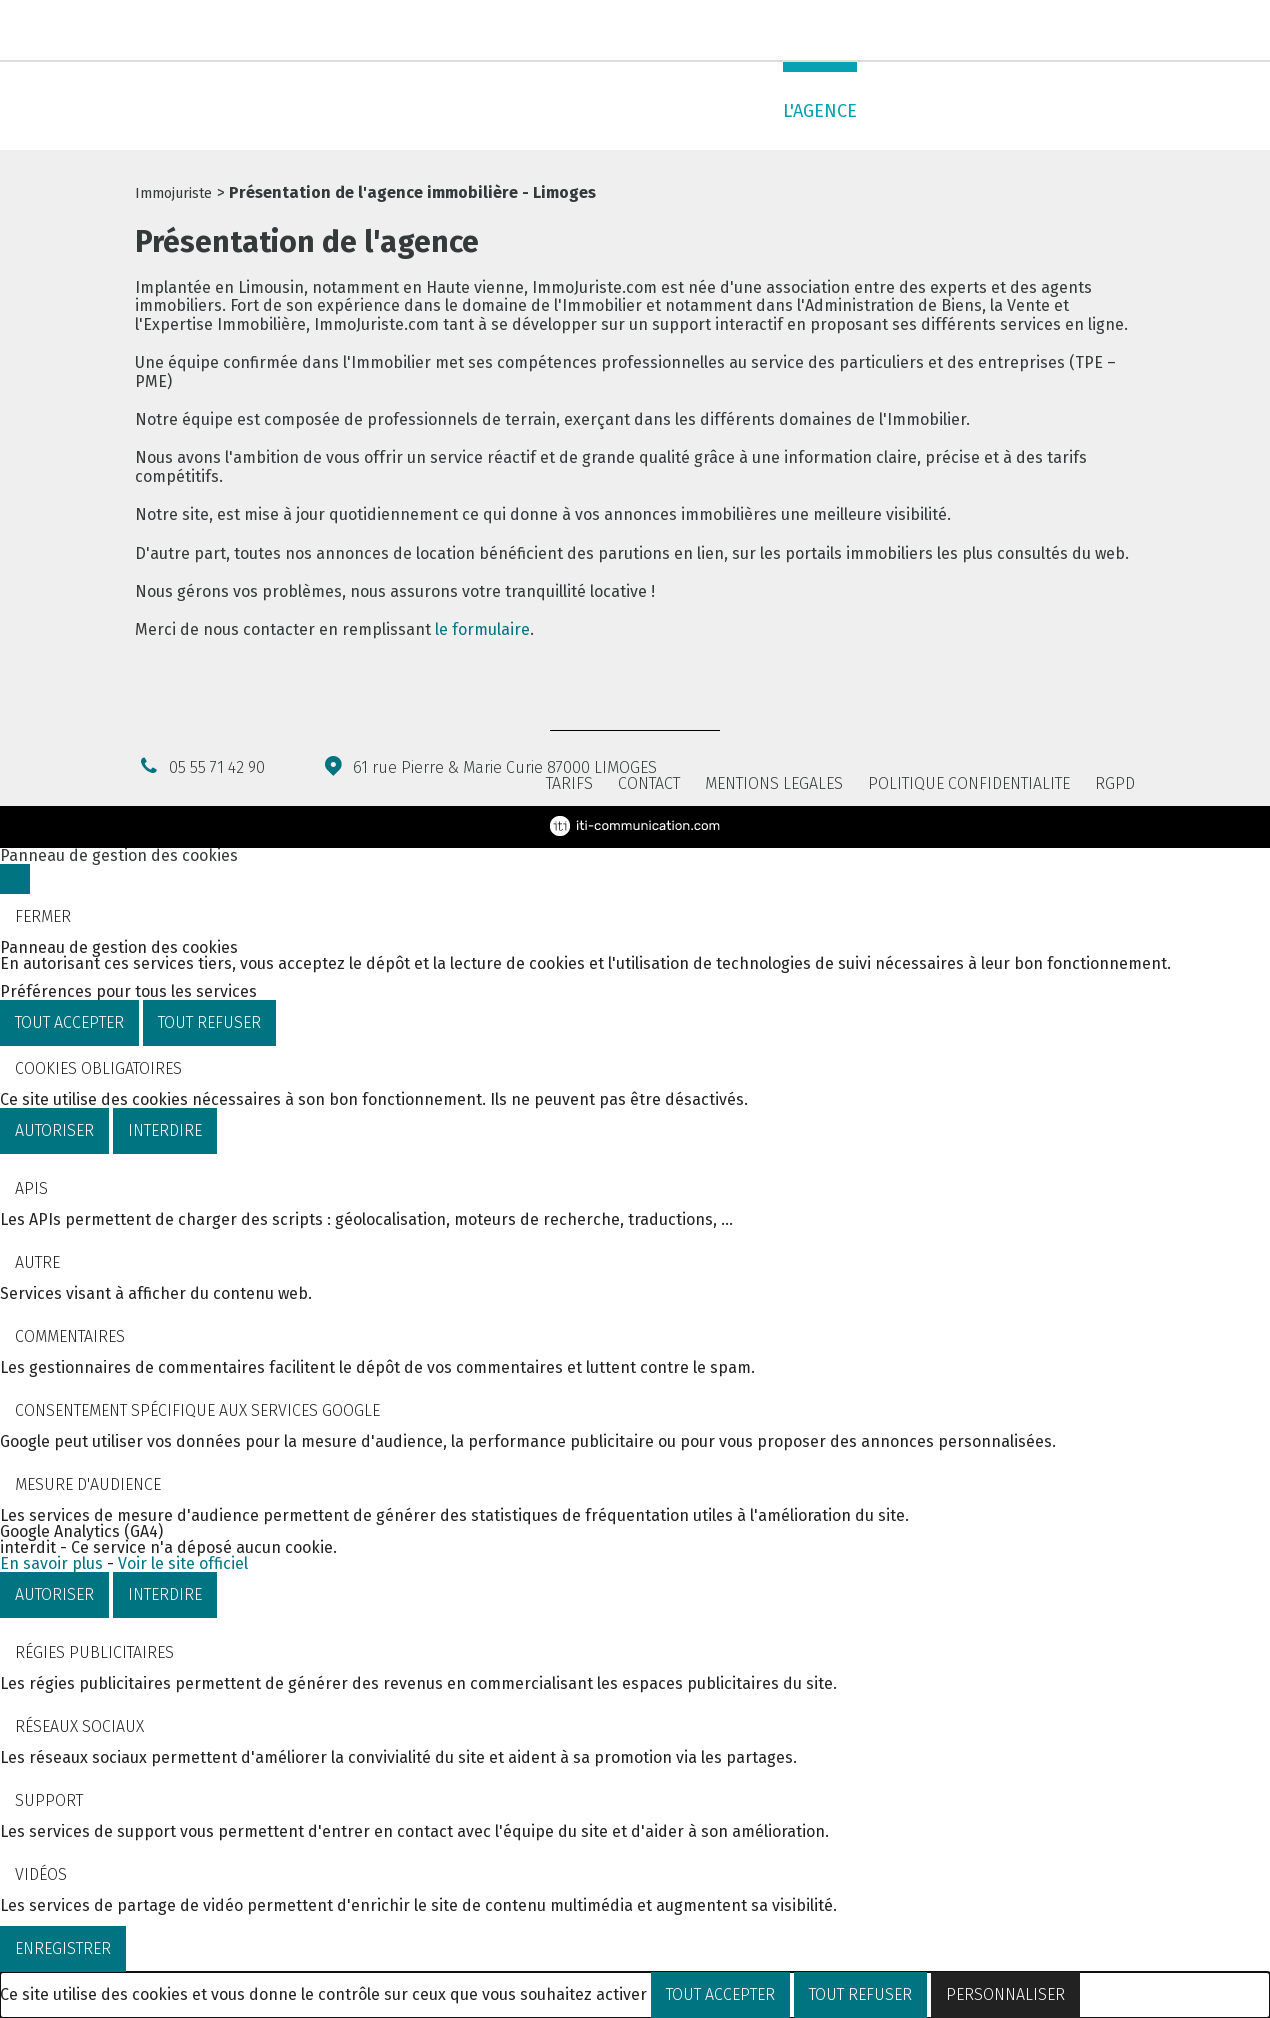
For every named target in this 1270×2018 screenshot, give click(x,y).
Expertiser (576, 111)
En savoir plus (51, 1563)
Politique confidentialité (969, 783)
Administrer (704, 111)
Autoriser (54, 1130)
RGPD (1115, 783)
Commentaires (70, 1336)
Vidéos (41, 1874)
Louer (478, 111)
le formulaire (482, 629)
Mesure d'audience (88, 1484)
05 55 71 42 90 (218, 31)
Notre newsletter (961, 29)
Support (49, 1800)
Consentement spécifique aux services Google (197, 1410)
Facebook (1087, 32)
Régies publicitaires (94, 1652)
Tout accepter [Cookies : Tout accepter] (69, 1022)
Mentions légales (774, 783)
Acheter (392, 111)
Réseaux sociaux (79, 1726)
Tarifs (569, 783)
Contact (1097, 111)
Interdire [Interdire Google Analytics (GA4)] (165, 1594)
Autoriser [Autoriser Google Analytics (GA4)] (54, 1594)
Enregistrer (63, 1948)
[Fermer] (15, 879)
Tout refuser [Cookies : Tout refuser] (209, 1022)
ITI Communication (635, 826)
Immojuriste (173, 193)
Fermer (43, 916)
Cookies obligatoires (98, 1068)
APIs (31, 1188)
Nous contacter (1122, 32)
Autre (37, 1262)
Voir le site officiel (183, 1563)
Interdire (165, 1130)
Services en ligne (958, 111)
